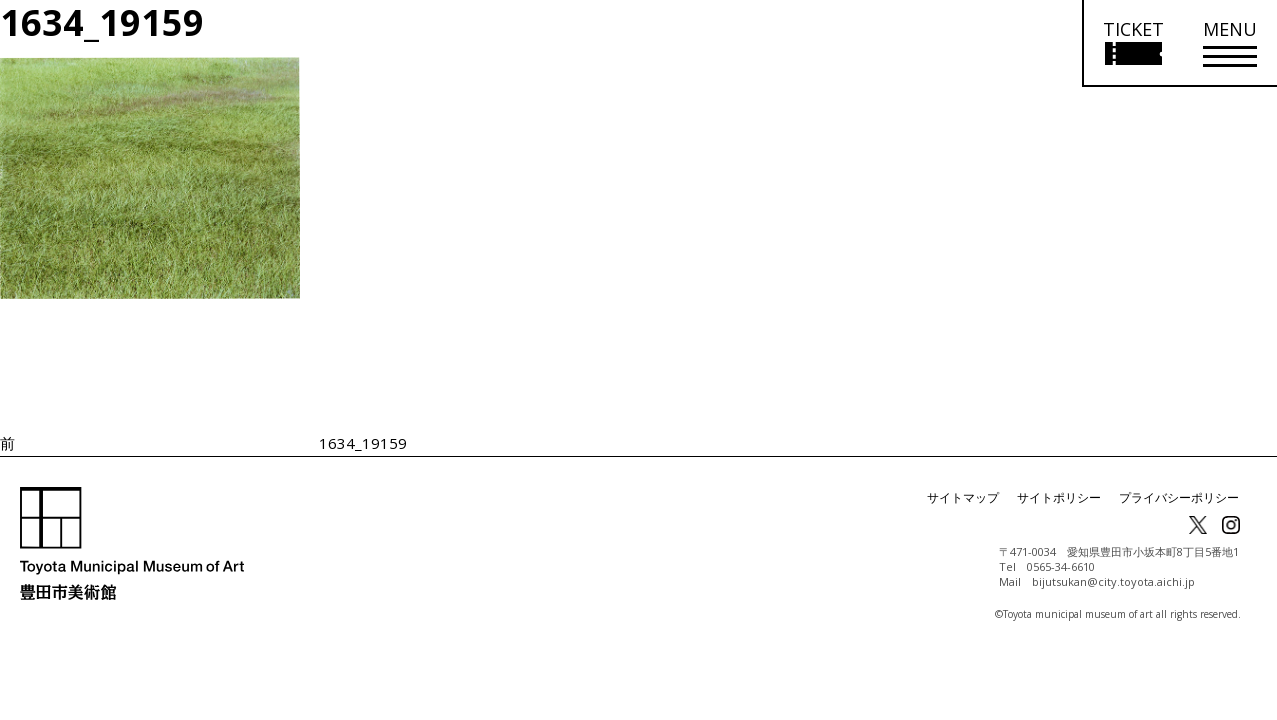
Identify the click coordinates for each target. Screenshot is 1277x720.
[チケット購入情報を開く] (1132, 43)
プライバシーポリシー (1179, 497)
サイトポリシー (1059, 497)
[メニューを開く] (1230, 43)
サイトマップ (963, 497)
